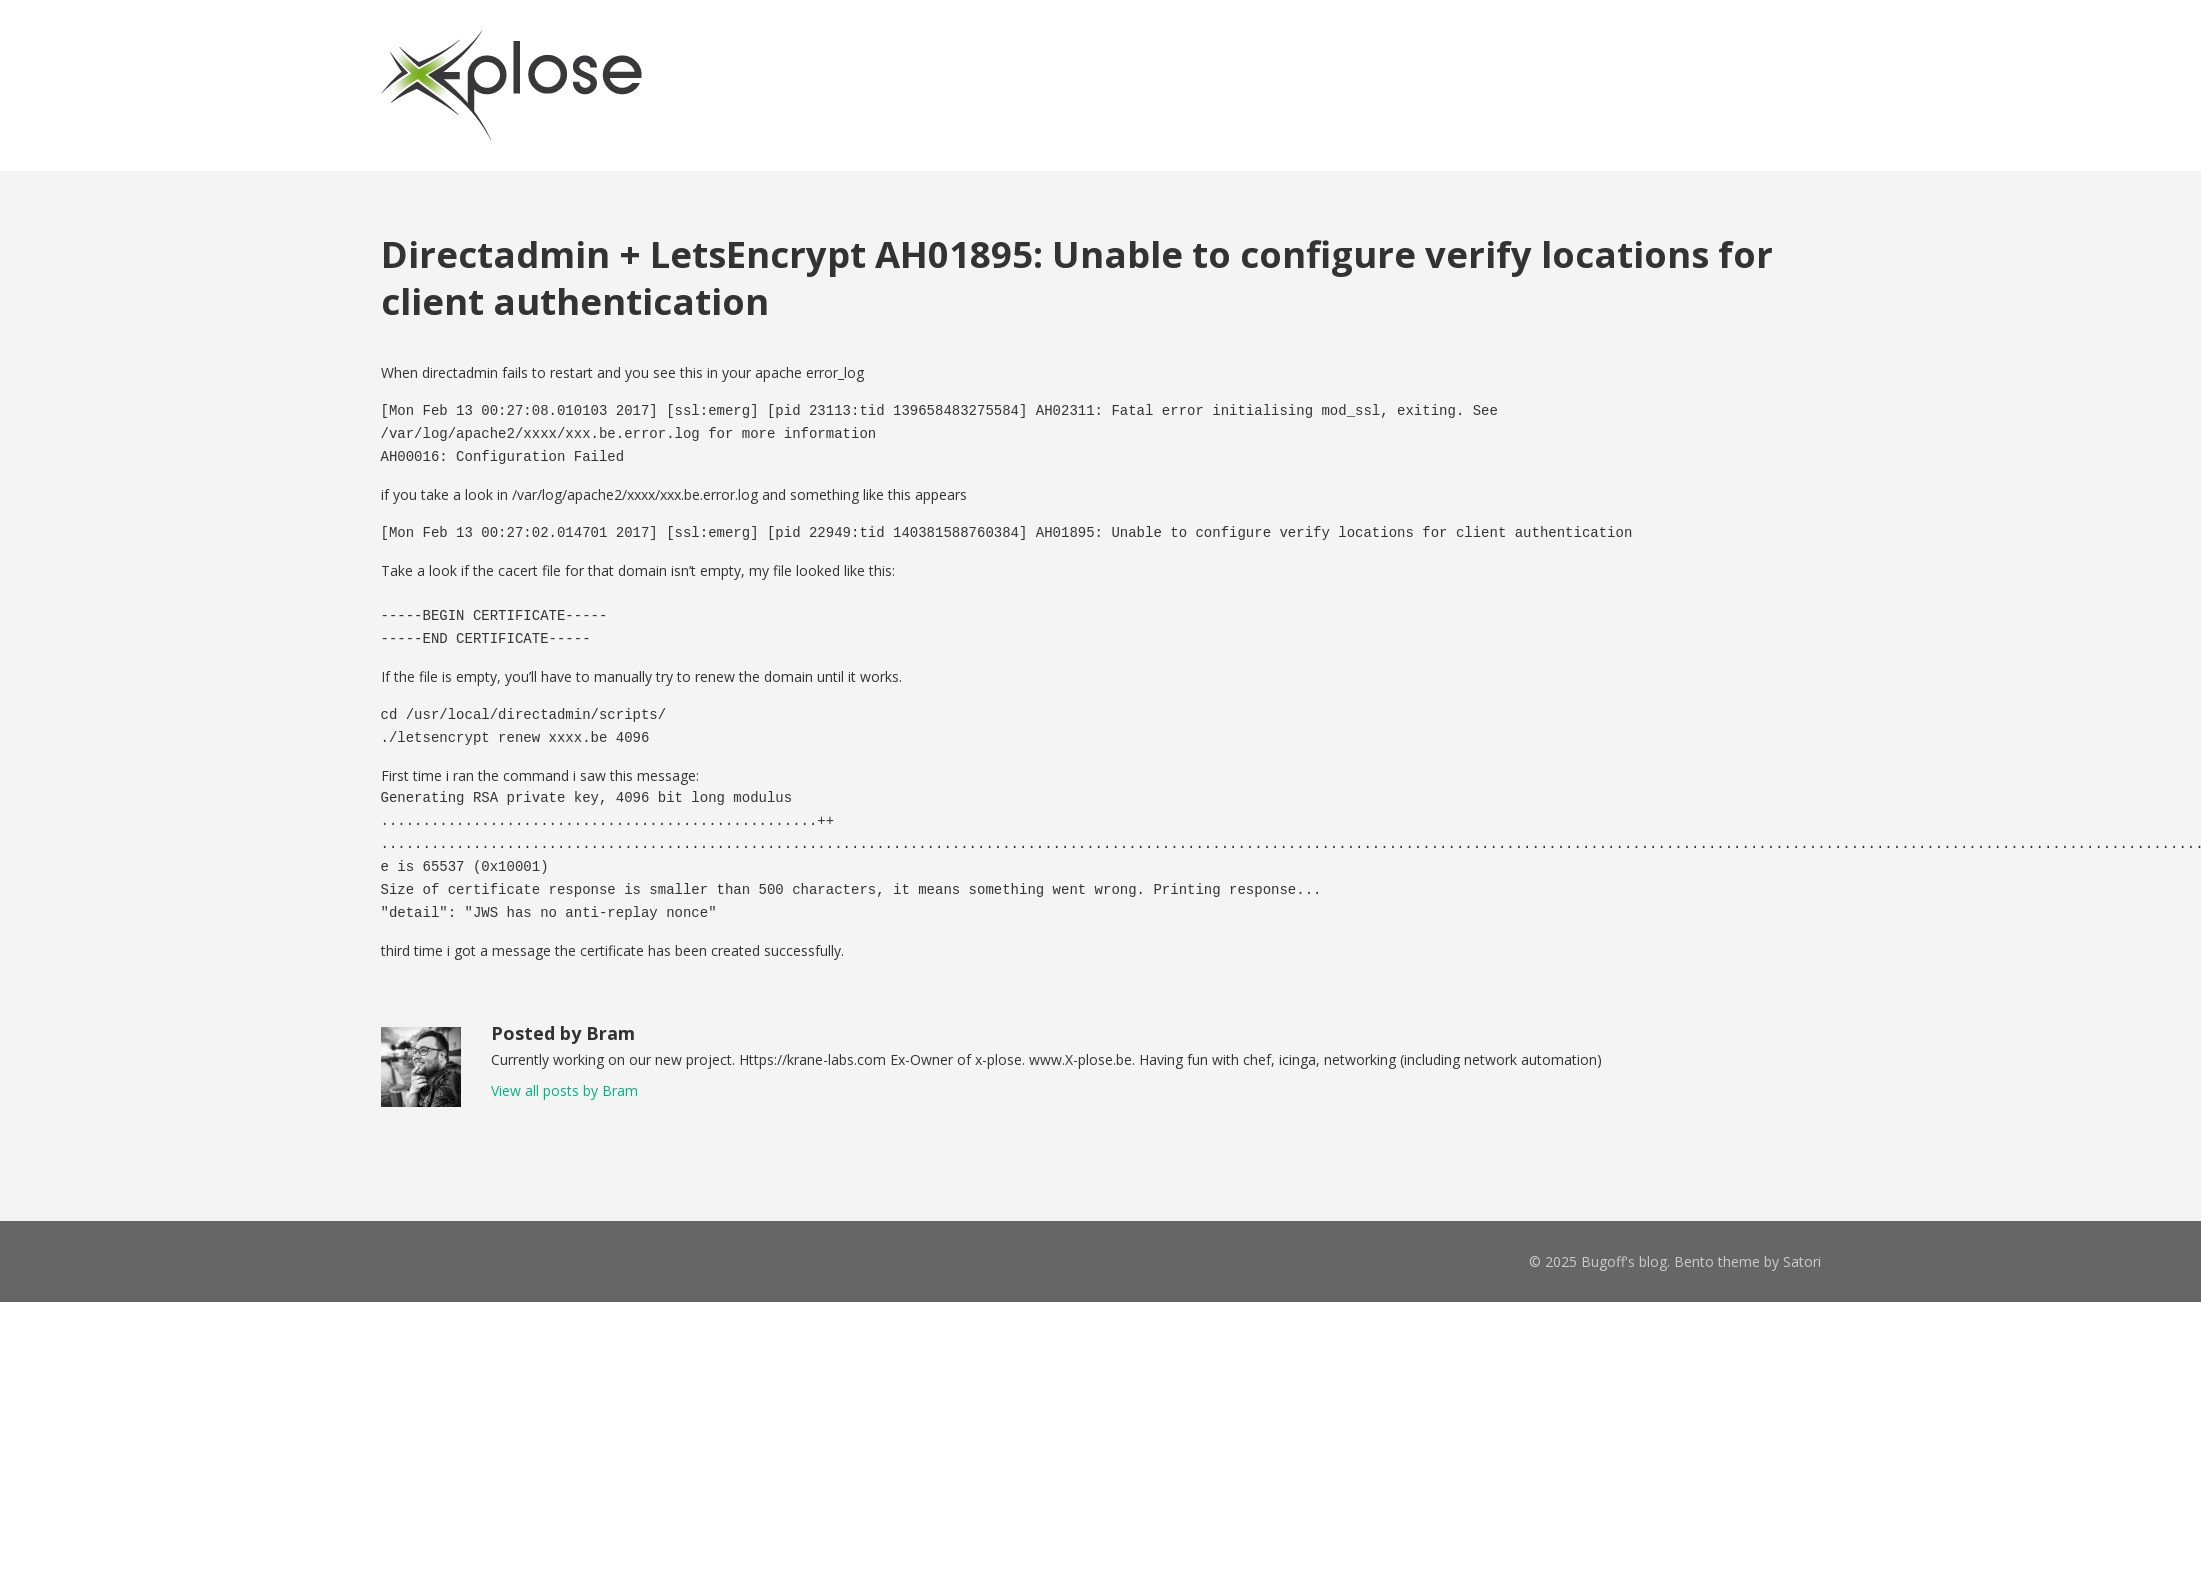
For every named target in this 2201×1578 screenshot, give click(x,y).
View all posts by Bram (564, 1090)
